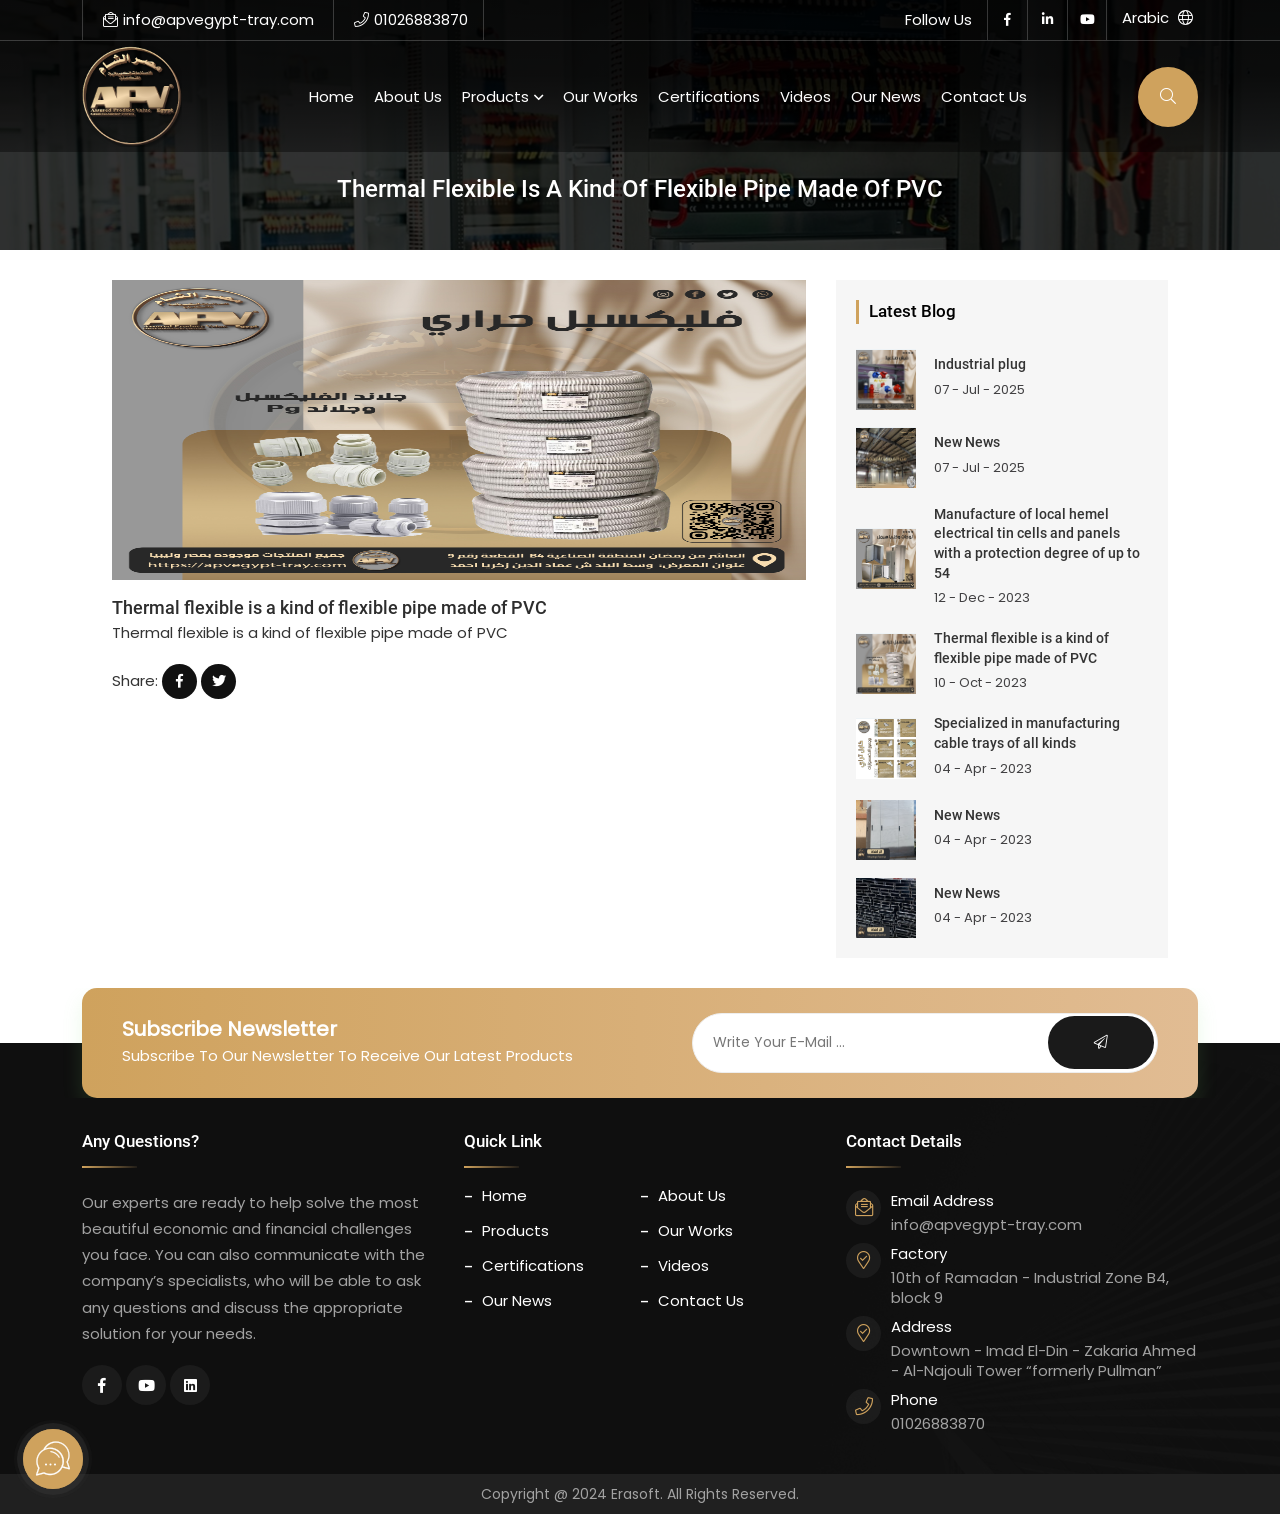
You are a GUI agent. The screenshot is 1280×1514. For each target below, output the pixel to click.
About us (408, 96)
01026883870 (411, 19)
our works (600, 96)
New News (967, 442)
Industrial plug (980, 364)
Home (331, 96)
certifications (709, 96)
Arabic (1157, 17)
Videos (805, 96)
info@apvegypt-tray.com (208, 19)
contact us (984, 96)
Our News (886, 96)
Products (495, 96)
